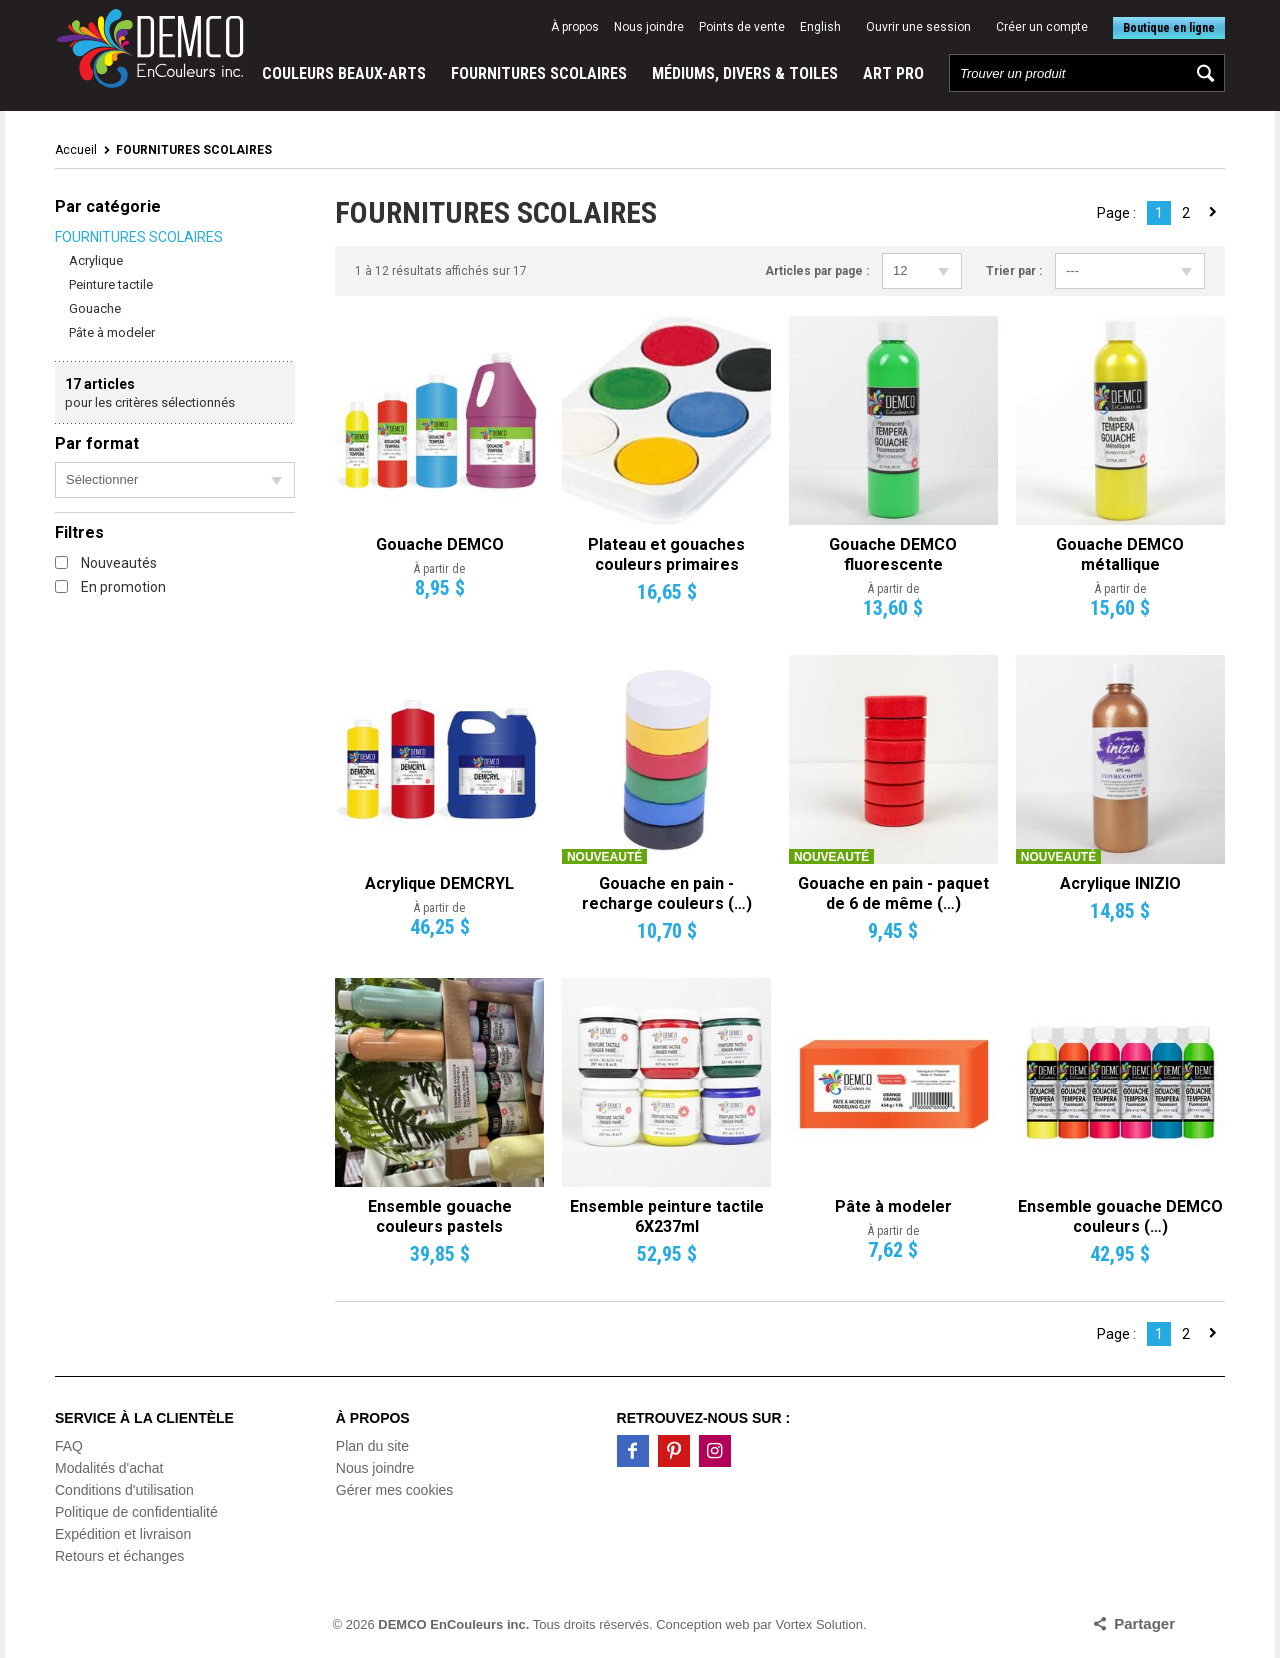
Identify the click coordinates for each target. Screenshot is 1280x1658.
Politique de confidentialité (136, 1512)
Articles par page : (817, 271)
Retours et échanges (119, 1556)
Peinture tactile (111, 284)
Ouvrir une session (918, 27)
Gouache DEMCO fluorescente (893, 554)
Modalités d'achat (109, 1468)
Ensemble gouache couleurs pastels (440, 1216)
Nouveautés (106, 563)
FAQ (69, 1446)
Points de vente (742, 27)
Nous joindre (649, 27)
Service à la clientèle (144, 1418)
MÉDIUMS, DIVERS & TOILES (745, 73)
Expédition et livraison (123, 1534)
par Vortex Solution (808, 1624)
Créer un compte (1042, 27)
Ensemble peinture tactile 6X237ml (667, 1216)
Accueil (76, 150)
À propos (575, 27)
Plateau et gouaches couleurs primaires (666, 554)
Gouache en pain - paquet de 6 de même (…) (893, 893)
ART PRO (893, 73)
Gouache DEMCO (440, 544)
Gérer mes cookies (394, 1490)
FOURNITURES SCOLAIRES (539, 73)
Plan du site (372, 1446)
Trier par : (1014, 271)
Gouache (95, 308)
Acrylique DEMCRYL (439, 883)
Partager (1144, 1623)
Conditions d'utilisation (124, 1490)
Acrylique (96, 260)
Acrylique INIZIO (1120, 883)
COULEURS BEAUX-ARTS (344, 73)
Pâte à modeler (112, 332)
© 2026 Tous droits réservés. (493, 1624)
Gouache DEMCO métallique (1120, 554)
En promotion (110, 587)
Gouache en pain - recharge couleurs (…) (667, 893)
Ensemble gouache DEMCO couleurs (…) (1120, 1216)
